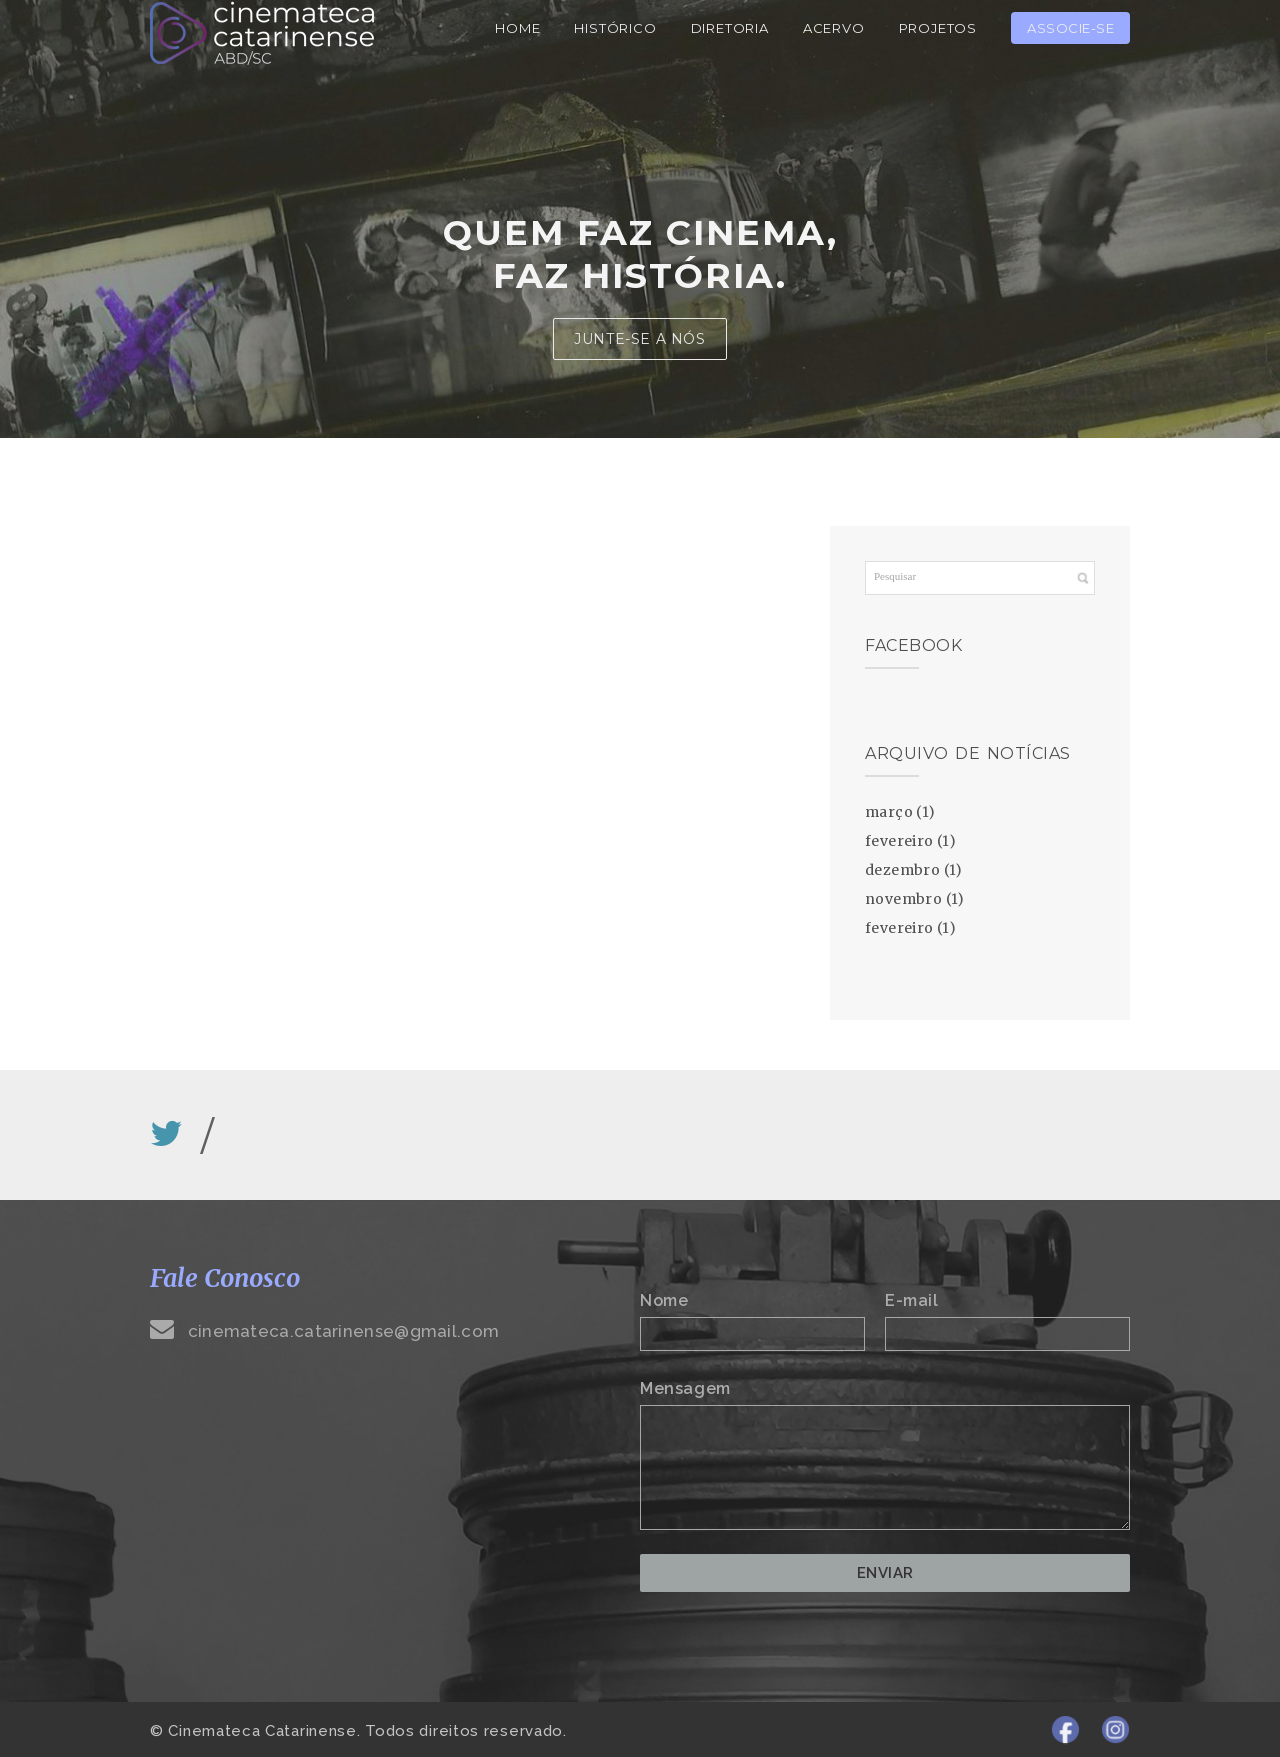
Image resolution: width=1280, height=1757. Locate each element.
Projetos (938, 28)
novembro (903, 899)
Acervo (834, 28)
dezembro (902, 870)
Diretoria (730, 28)
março (889, 812)
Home (517, 28)
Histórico (615, 28)
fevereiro (899, 841)
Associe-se (1070, 28)
